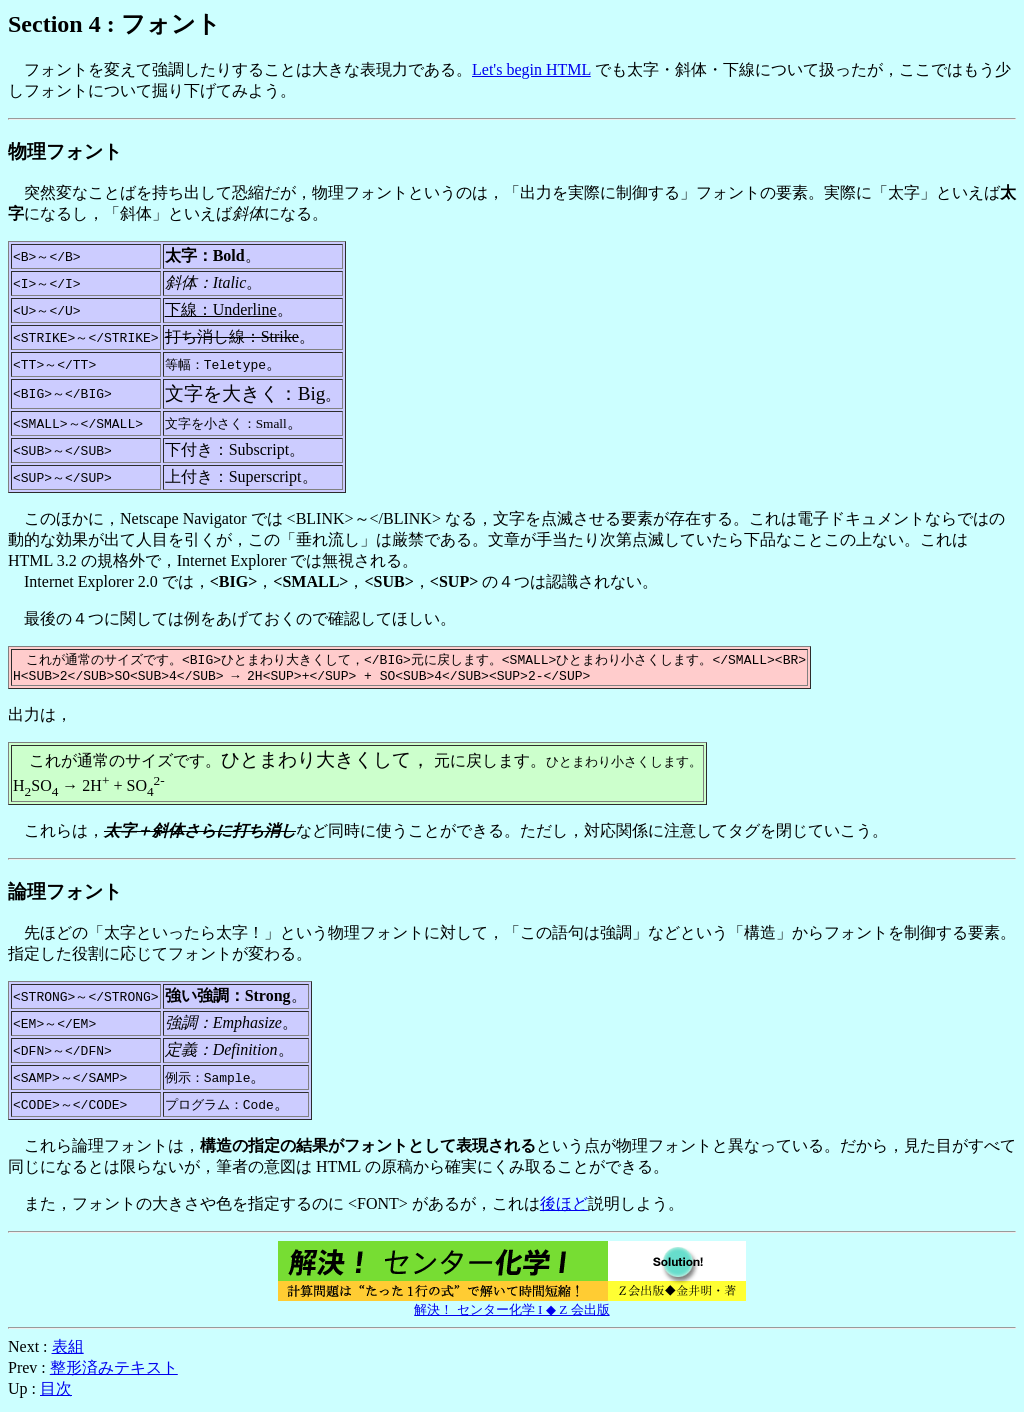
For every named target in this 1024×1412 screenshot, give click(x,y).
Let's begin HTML (531, 69)
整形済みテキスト (114, 1371)
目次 (56, 1392)
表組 (68, 1350)
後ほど (564, 1207)
